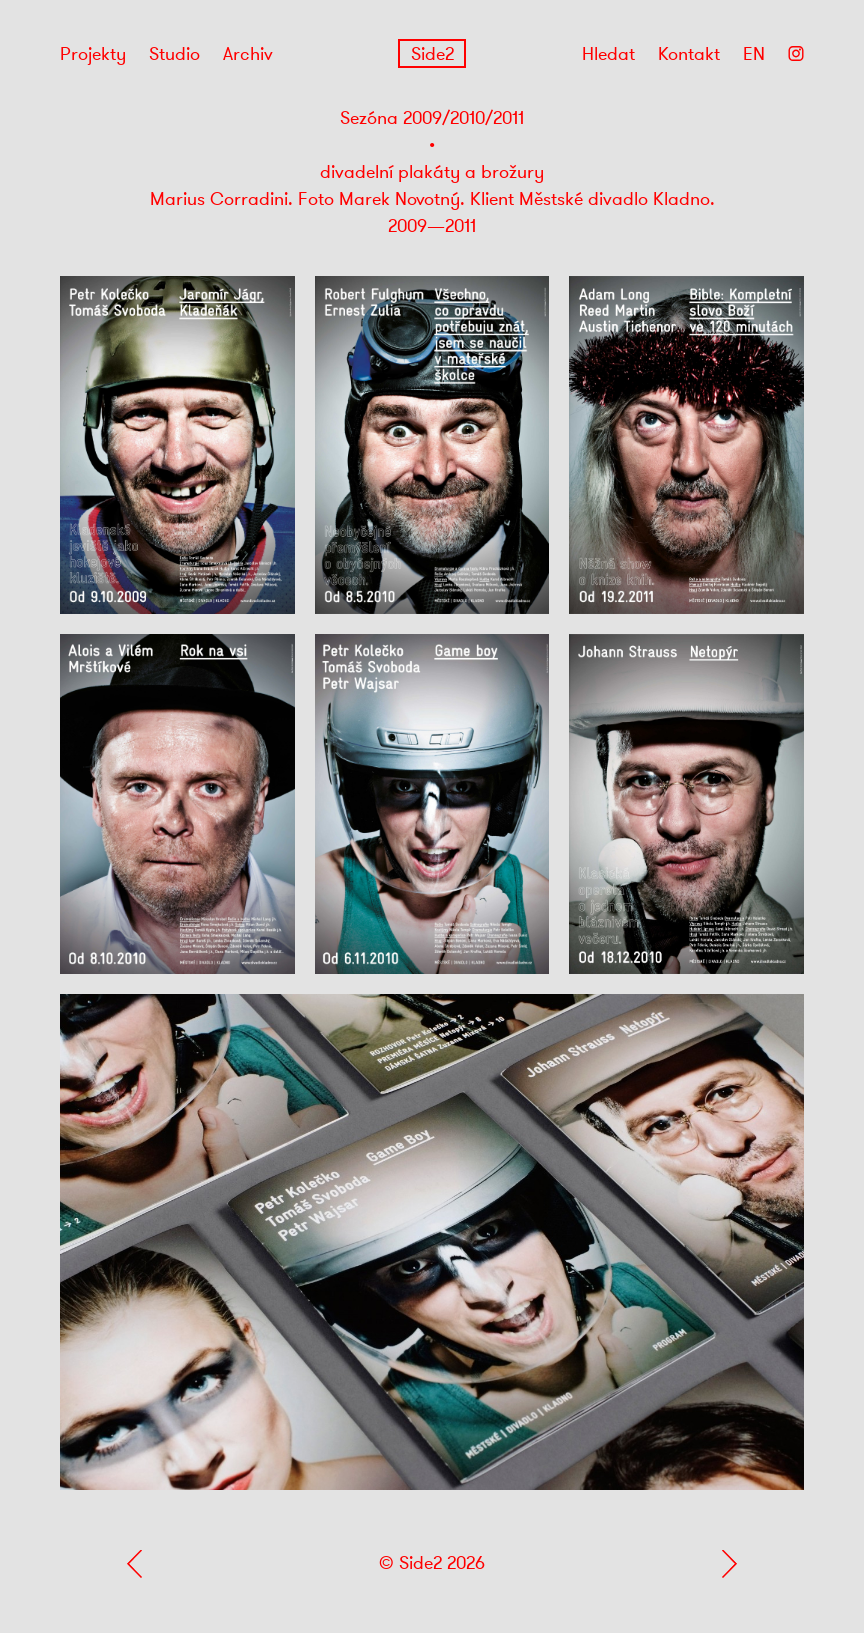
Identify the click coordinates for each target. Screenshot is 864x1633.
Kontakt (689, 54)
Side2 (432, 54)
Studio (174, 54)
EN (754, 54)
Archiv (248, 54)
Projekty (93, 54)
